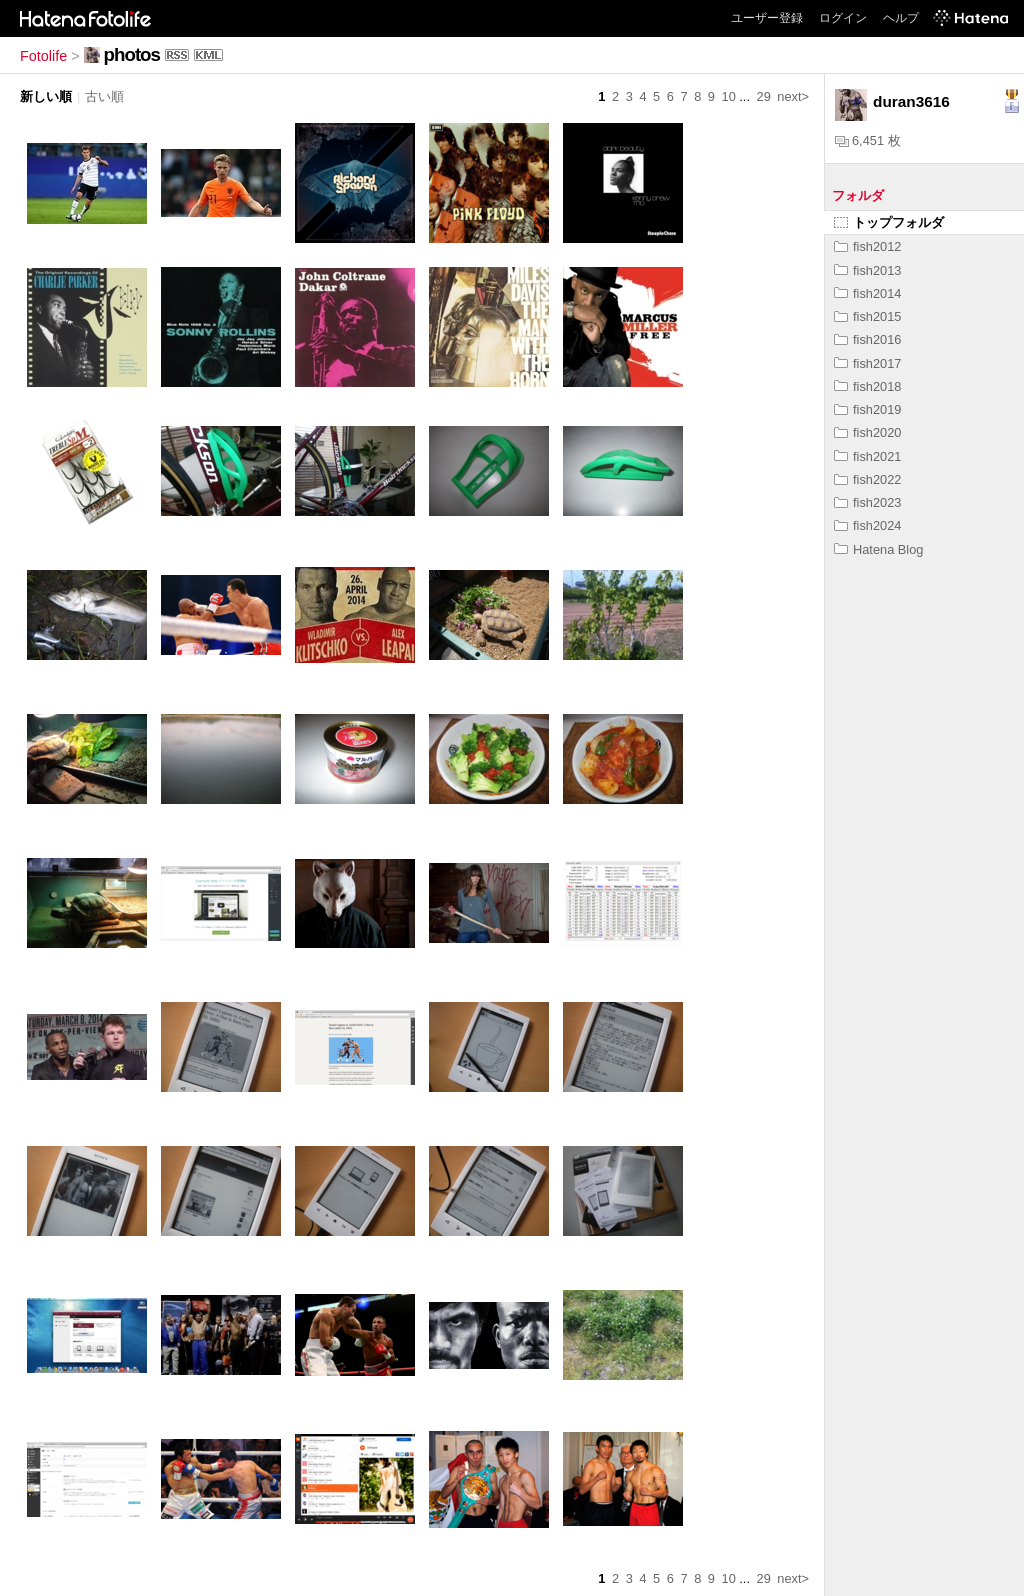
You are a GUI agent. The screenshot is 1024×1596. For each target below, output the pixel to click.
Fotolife (43, 56)
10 (729, 96)
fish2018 (867, 386)
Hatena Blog (878, 549)
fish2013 (867, 270)
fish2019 (867, 409)
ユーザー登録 (767, 18)
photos (132, 54)
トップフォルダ (889, 222)
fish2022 (867, 479)
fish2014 (867, 293)
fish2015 (867, 316)
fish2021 (867, 456)
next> (793, 96)
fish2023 (867, 502)
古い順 (104, 96)
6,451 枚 (868, 140)
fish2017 (867, 363)
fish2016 (867, 339)
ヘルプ (901, 18)
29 (764, 96)
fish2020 (867, 432)
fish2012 (867, 246)
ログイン (843, 18)
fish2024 (867, 525)
